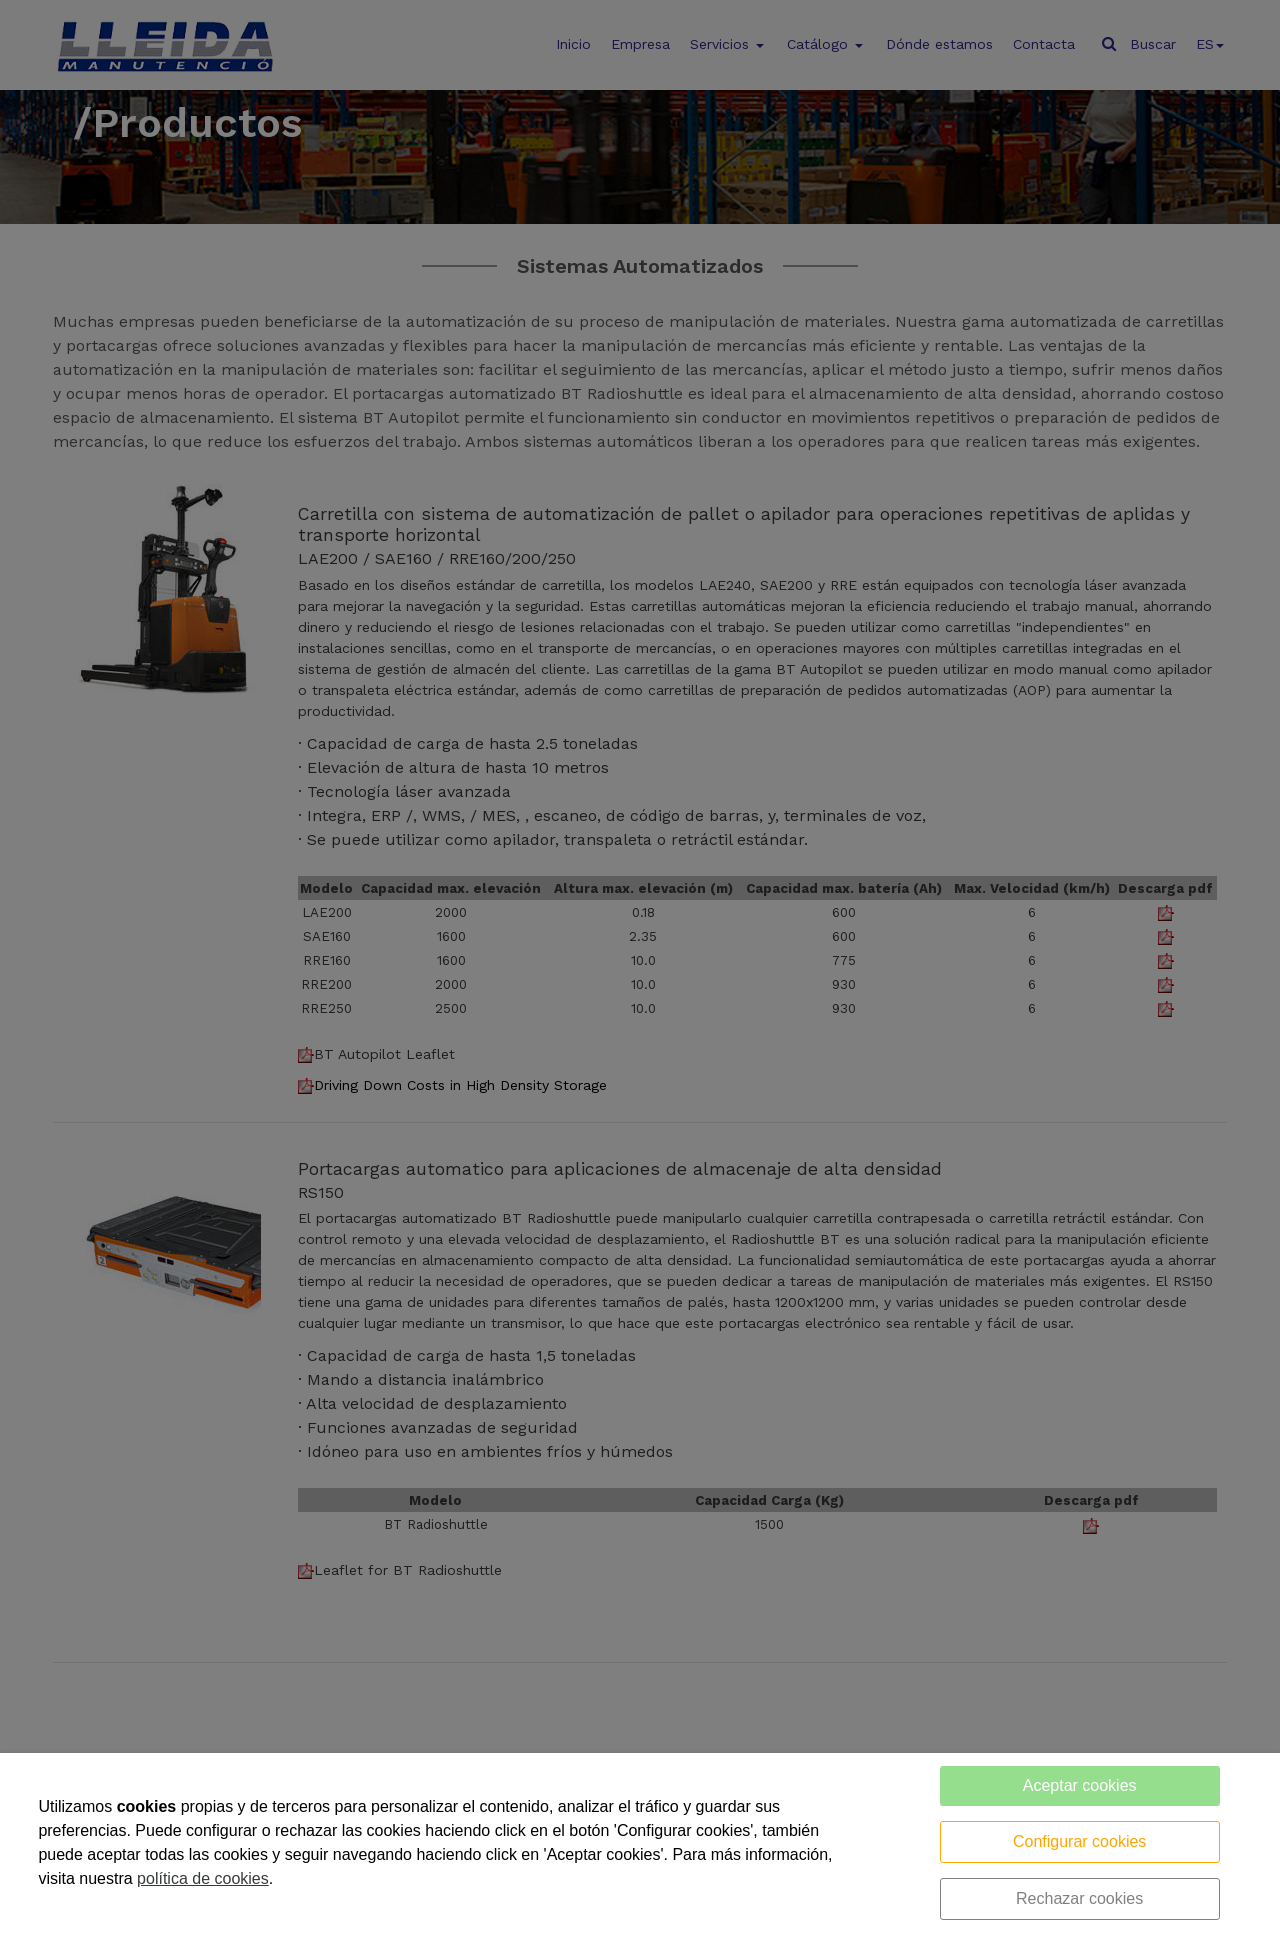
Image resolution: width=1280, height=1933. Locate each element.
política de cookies (203, 1878)
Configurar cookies (1079, 1841)
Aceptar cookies (1080, 1785)
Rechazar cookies (1079, 1898)
